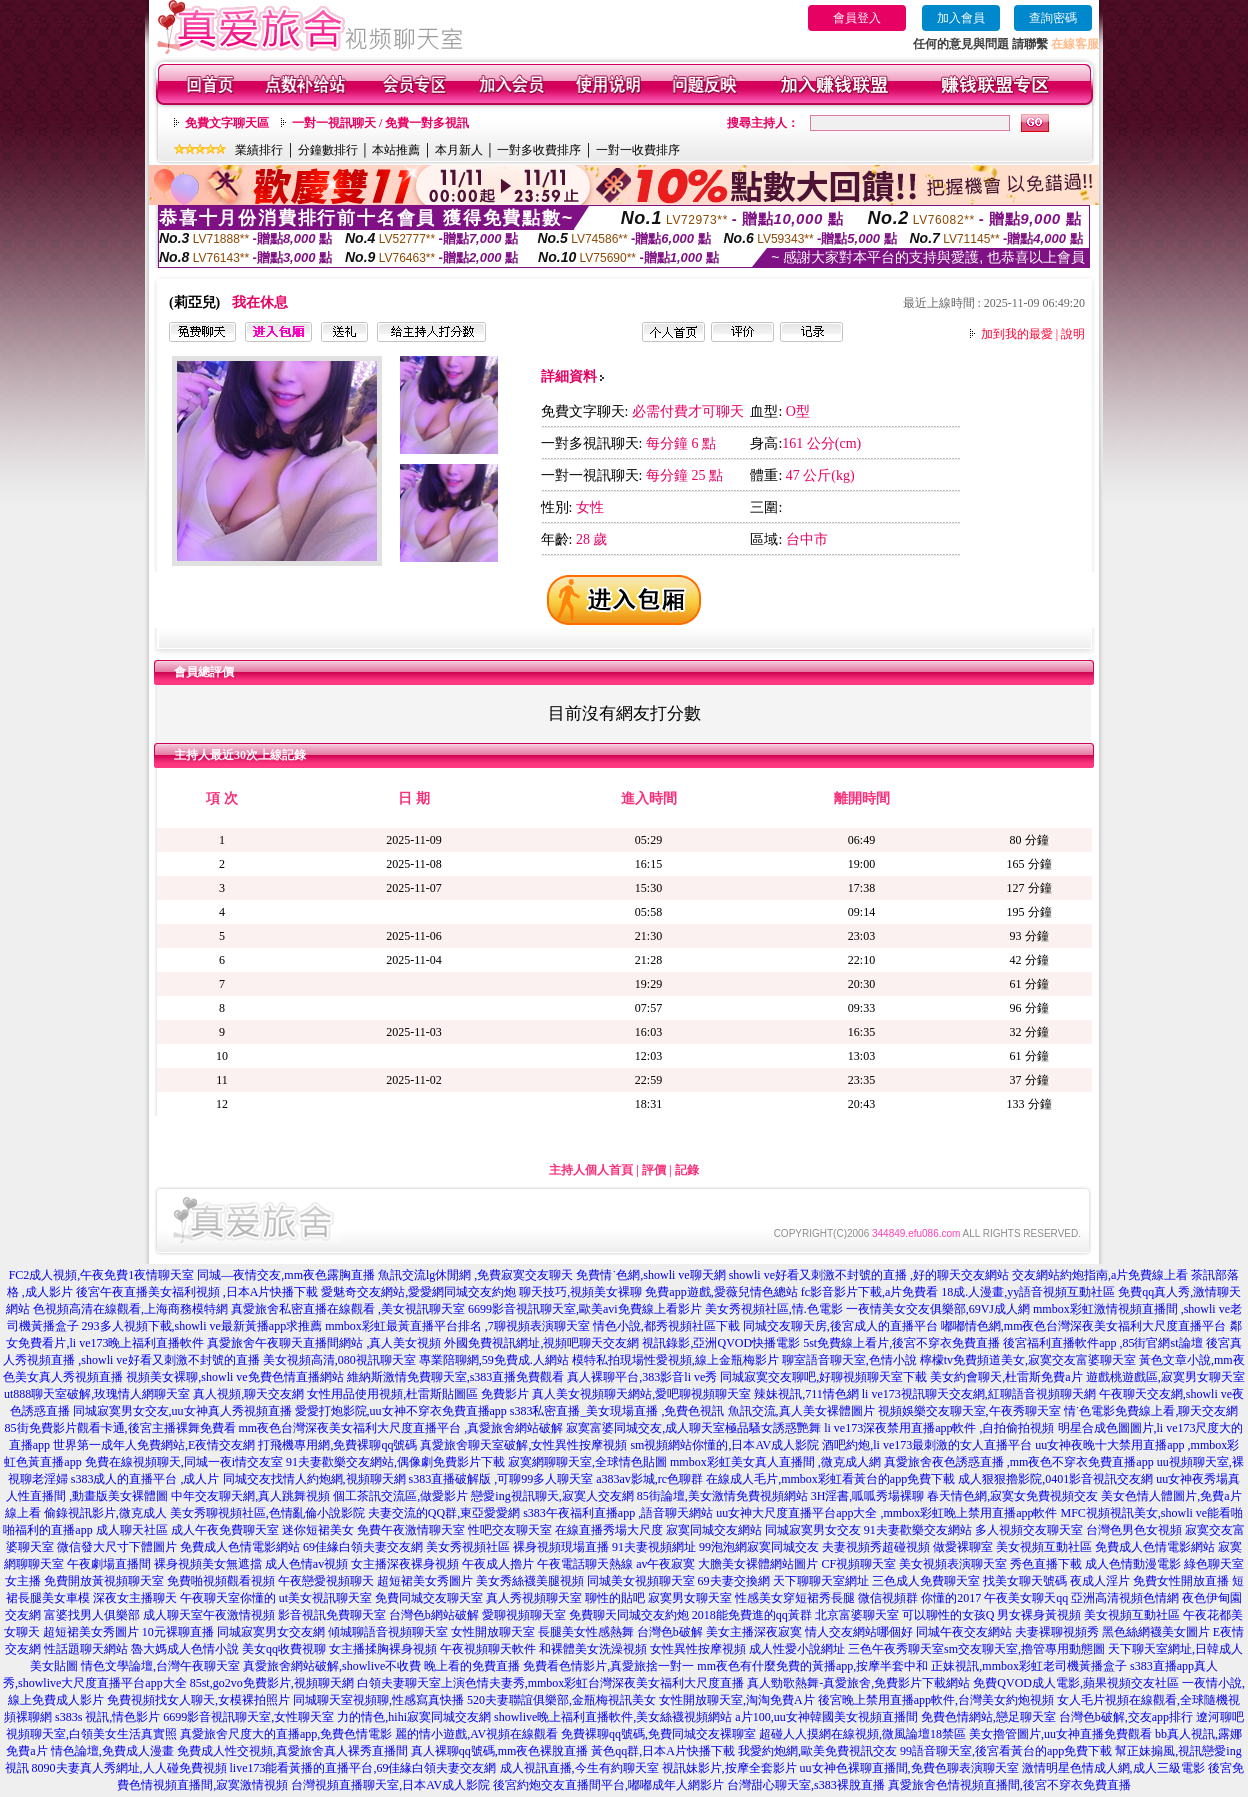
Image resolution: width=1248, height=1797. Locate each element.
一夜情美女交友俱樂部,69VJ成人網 (938, 1309)
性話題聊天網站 (86, 1649)
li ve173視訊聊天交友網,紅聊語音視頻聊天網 (979, 1394)
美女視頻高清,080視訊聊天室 (339, 1360)
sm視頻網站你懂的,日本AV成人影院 (724, 1445)
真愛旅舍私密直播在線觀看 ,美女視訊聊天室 (348, 1309)
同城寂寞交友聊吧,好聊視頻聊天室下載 (823, 1377)
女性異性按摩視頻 (698, 1649)
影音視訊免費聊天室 (332, 1615)
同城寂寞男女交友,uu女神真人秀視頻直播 (182, 1411)
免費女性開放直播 (1181, 1581)
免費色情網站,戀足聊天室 (988, 1717)
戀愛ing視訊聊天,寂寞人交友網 (552, 1496)
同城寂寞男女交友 (813, 1530)
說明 (1073, 334)
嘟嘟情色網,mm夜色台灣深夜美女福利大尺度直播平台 (1084, 1326)
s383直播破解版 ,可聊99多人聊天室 (501, 1479)
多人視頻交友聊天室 (1029, 1530)
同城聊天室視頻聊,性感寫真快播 (378, 1700)
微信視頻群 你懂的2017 (919, 1598)
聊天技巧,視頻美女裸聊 (580, 1292)
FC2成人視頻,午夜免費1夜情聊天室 (102, 1275)
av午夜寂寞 (665, 1564)
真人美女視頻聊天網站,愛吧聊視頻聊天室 (641, 1394)
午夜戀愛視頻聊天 (326, 1581)
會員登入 (857, 18)
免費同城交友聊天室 (429, 1598)
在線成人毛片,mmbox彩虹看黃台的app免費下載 (830, 1479)
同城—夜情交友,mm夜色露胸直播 (286, 1275)
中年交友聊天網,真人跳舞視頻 (250, 1496)
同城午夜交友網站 (964, 1632)
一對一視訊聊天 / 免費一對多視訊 (380, 123)
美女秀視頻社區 (468, 1547)
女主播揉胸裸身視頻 (383, 1649)
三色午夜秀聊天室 (896, 1649)
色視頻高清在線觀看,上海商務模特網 (130, 1309)
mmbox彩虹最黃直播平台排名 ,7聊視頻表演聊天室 (457, 1326)
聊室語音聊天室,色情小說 (849, 1360)
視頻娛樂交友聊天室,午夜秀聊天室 (969, 1411)
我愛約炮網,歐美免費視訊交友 (817, 1751)
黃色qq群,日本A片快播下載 (663, 1751)
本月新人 (459, 150)
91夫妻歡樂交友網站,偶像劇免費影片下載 (395, 1462)
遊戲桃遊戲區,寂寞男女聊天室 (1165, 1377)
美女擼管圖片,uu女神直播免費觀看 (1060, 1734)
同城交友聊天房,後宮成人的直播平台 (840, 1326)
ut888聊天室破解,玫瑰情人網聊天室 (97, 1394)
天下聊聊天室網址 (821, 1581)
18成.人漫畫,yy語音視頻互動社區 (1028, 1292)
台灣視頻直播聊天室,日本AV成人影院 (390, 1785)
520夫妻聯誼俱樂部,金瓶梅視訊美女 (561, 1700)
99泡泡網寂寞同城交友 (759, 1547)
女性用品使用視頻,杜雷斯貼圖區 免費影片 (418, 1394)
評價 (654, 1170)
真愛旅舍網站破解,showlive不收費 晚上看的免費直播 (381, 1666)
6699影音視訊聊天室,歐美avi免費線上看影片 (585, 1309)
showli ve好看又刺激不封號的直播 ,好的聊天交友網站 (869, 1275)
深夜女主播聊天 (135, 1598)
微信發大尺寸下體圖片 (117, 1547)
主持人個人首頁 (591, 1170)
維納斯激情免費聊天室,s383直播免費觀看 (456, 1377)
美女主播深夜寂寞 (754, 1632)
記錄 (687, 1170)
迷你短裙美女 (318, 1530)
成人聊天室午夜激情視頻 (209, 1615)
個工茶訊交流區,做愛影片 (400, 1496)
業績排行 (259, 150)
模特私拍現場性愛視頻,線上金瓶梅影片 (675, 1360)
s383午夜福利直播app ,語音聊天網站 (618, 1513)
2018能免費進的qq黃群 (752, 1615)
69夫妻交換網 (734, 1581)
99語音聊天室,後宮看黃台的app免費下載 (1006, 1751)
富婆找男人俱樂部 (92, 1615)
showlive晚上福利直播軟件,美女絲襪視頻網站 (613, 1717)
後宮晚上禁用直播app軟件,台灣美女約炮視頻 (936, 1700)
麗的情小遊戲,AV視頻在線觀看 (476, 1734)
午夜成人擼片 (498, 1564)
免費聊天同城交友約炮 (629, 1615)
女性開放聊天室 (493, 1632)
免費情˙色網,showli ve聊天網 (650, 1275)
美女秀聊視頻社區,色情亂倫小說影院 (267, 1513)
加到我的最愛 (1017, 334)
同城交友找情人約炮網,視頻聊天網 (314, 1479)
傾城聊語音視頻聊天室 (388, 1632)
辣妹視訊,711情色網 (806, 1394)
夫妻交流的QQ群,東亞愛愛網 (444, 1513)
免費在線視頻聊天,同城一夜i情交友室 (184, 1462)
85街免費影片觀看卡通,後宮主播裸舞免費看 (120, 1428)
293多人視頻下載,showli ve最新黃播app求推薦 (202, 1326)
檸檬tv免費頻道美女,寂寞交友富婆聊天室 (1028, 1360)
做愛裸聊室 (963, 1547)
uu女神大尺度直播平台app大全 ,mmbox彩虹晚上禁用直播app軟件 (886, 1513)
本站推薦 (396, 150)
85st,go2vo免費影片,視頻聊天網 (272, 1683)
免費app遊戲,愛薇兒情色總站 (721, 1292)
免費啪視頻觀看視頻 (221, 1581)
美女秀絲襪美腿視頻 (530, 1581)
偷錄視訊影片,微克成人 (105, 1513)
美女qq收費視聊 (284, 1649)
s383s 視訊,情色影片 (107, 1717)
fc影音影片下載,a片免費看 (870, 1292)
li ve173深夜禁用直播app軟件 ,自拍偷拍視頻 (939, 1428)
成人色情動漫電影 (1133, 1564)
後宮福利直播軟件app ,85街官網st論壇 (1102, 1343)
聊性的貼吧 (615, 1598)
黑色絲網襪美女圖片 (1156, 1632)
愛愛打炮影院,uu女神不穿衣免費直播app (401, 1411)
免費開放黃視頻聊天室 (104, 1581)
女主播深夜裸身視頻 (405, 1564)
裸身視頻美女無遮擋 (208, 1564)
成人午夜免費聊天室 (225, 1530)
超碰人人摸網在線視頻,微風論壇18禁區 (862, 1734)
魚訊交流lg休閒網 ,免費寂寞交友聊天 (475, 1275)
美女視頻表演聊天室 (953, 1564)
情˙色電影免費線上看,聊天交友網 (1151, 1411)
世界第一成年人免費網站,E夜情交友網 (154, 1445)
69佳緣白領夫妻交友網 (363, 1547)
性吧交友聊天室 (510, 1530)
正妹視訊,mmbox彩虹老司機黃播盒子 (1029, 1666)
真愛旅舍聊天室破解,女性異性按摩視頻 (523, 1445)
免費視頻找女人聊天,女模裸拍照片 (198, 1700)
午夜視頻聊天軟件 (488, 1649)
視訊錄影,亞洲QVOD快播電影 (721, 1343)
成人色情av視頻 (306, 1564)
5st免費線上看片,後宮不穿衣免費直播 (901, 1343)
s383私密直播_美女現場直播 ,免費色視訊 (617, 1411)
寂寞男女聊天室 (690, 1598)
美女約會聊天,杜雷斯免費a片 (1006, 1377)
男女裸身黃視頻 (1039, 1615)
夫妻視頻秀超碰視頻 (876, 1547)
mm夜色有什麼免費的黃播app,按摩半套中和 (812, 1666)
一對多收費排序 (539, 150)
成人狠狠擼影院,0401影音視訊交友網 (1055, 1479)
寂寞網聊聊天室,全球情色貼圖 (587, 1462)
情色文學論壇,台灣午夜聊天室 (160, 1666)
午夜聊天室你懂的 (228, 1598)
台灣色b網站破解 (434, 1615)
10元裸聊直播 (178, 1632)
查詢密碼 (1053, 18)
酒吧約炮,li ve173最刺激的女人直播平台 (927, 1445)
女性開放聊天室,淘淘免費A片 (737, 1700)
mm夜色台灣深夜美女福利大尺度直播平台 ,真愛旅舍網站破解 (401, 1428)
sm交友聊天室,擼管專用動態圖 (1024, 1649)
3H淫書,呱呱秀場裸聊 (868, 1496)
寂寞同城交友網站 (714, 1530)
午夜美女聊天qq (1026, 1598)
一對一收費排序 (638, 150)
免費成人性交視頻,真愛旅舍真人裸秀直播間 (292, 1751)
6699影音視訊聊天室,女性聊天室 (248, 1717)
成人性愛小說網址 (797, 1649)
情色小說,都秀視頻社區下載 (666, 1326)
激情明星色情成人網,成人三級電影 (1113, 1768)
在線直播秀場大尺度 (609, 1530)
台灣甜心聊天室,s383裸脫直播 (806, 1785)
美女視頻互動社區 (1044, 1547)
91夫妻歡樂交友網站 (918, 1530)
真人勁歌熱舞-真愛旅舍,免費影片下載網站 (858, 1683)
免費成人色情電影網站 (240, 1547)
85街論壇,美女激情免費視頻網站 (722, 1496)
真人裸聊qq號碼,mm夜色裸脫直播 (500, 1751)
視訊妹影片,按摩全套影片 (729, 1768)
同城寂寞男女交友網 (271, 1632)
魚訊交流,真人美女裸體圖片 (801, 1411)
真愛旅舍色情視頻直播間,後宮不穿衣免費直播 (1009, 1785)
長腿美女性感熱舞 (586, 1632)
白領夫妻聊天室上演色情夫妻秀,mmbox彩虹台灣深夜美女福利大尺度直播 (551, 1683)
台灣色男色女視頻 (1134, 1530)
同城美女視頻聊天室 (641, 1581)
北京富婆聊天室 (857, 1615)
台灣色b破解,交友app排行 (1126, 1717)
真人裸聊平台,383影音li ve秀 (642, 1377)
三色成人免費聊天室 (926, 1581)
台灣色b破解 (670, 1632)
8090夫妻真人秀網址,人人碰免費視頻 (129, 1768)
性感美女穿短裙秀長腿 (795, 1598)
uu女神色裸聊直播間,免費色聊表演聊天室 (909, 1768)
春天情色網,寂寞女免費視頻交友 (1012, 1496)
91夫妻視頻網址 (654, 1547)
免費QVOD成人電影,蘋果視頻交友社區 (1076, 1683)
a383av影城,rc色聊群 (649, 1479)
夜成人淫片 (1100, 1581)
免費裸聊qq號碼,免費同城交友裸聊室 (658, 1734)
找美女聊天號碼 (1025, 1581)
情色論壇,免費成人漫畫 (112, 1751)
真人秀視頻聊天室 (534, 1598)
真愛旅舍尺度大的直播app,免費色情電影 (286, 1734)
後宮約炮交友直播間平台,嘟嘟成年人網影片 (608, 1785)
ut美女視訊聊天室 (325, 1598)
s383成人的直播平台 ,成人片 (145, 1479)
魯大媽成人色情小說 (185, 1649)
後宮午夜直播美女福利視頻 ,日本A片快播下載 (197, 1292)
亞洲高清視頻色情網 (1125, 1598)
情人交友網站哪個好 (859, 1632)
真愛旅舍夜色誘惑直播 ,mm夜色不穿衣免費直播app (1019, 1462)
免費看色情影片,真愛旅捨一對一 (608, 1666)
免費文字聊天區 (227, 123)
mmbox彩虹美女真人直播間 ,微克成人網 (775, 1462)
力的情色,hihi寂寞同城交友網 (414, 1717)
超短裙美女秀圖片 (425, 1581)
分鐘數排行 (328, 150)
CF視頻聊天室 (858, 1564)
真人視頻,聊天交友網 (248, 1394)
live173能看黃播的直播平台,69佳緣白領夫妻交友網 (363, 1768)
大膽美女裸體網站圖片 (758, 1564)
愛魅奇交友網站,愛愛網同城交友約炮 (418, 1292)
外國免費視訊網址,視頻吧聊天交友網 (541, 1343)
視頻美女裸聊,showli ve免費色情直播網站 (234, 1377)
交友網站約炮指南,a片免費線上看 (1100, 1275)
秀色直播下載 (1046, 1564)
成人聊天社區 (132, 1530)
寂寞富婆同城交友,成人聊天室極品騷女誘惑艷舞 (693, 1428)
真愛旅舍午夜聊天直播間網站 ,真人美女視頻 (324, 1343)
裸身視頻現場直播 (561, 1547)
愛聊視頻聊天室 (524, 1615)
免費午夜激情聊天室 (411, 1530)
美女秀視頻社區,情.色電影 (774, 1309)
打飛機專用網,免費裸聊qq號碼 (337, 1445)
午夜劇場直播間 (109, 1564)
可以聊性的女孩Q (948, 1615)
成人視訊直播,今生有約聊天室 (579, 1768)
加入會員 (961, 18)
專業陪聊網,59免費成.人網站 (494, 1360)
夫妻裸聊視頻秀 (1057, 1632)
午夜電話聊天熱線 (585, 1564)
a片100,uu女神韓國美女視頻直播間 (826, 1717)
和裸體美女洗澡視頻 (593, 1649)
